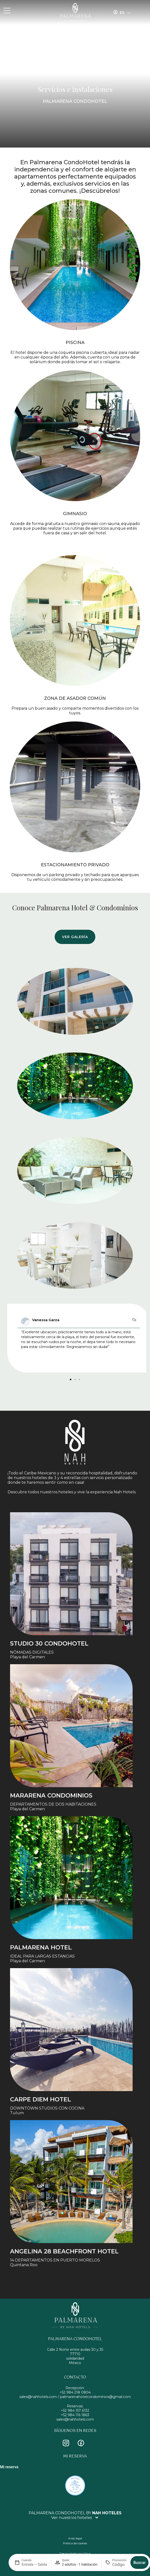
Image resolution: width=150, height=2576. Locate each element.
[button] (70, 1379)
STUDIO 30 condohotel (49, 1643)
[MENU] (7, 11)
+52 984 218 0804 (75, 2392)
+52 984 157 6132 (75, 2410)
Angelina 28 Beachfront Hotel (64, 2251)
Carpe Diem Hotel (40, 2099)
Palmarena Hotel (41, 1947)
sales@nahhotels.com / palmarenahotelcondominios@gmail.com (75, 2397)
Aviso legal (75, 2538)
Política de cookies (75, 2543)
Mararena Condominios (51, 1795)
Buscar (139, 2562)
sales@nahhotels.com (75, 2419)
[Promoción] (119, 2564)
